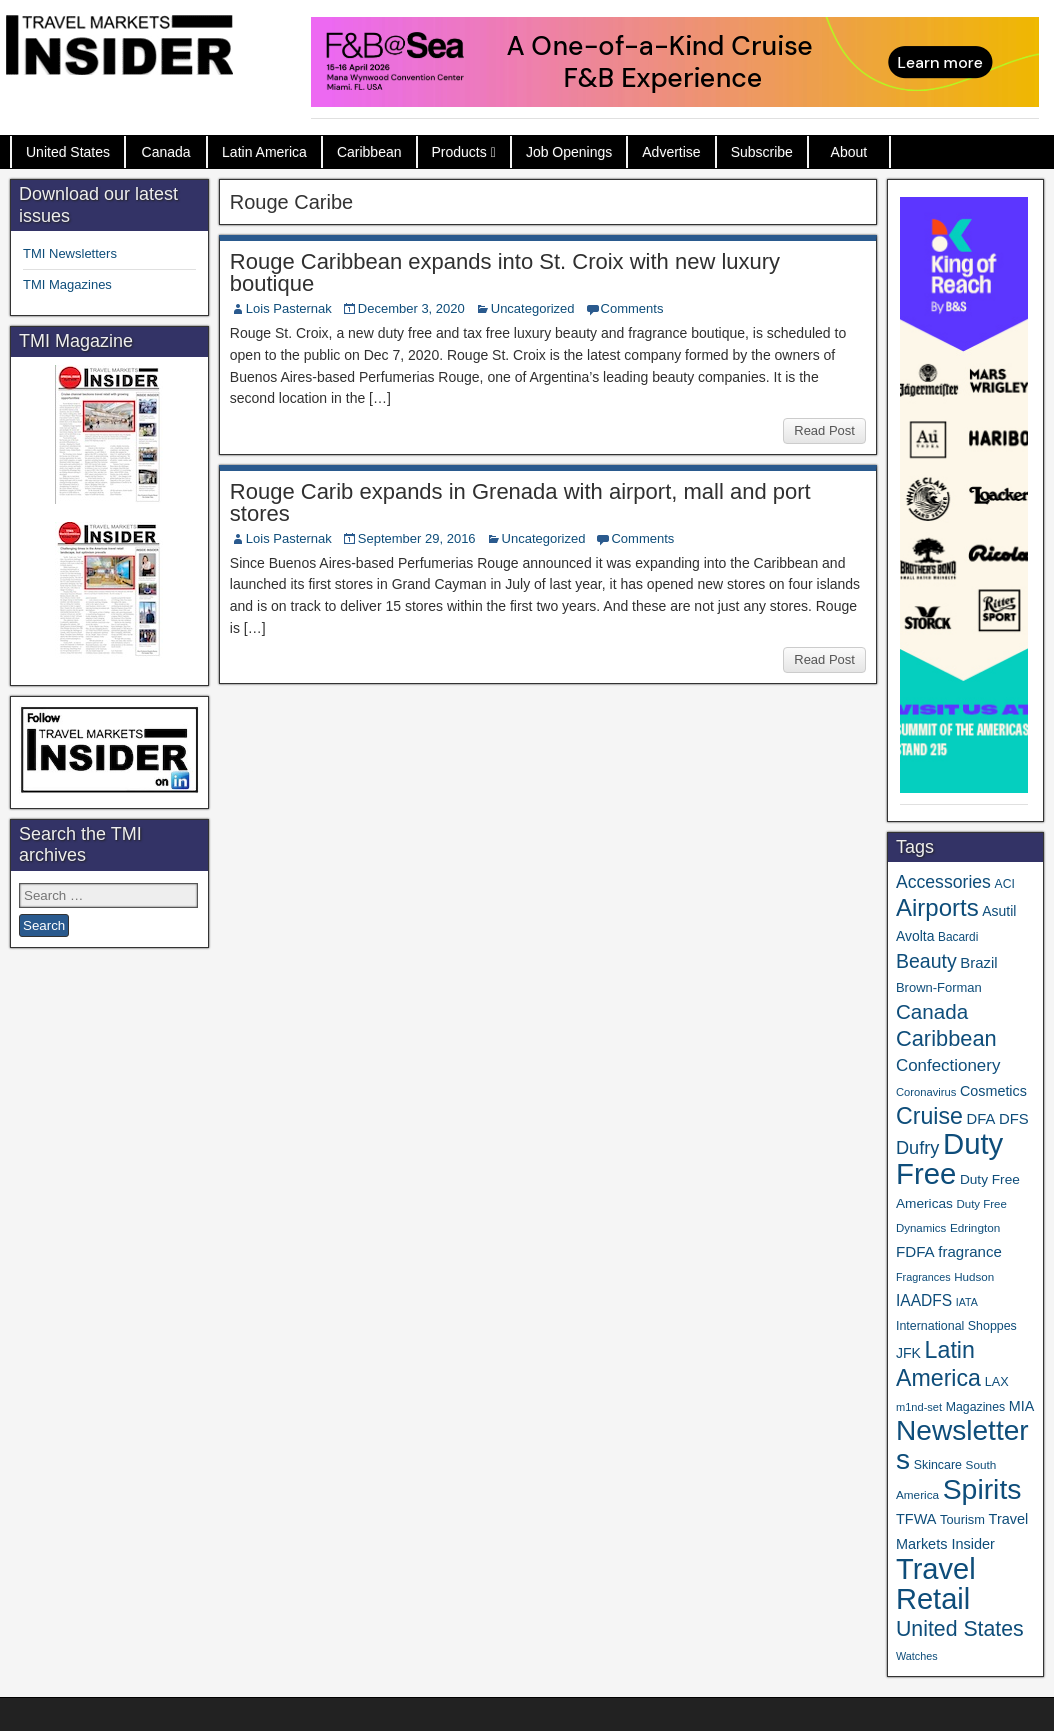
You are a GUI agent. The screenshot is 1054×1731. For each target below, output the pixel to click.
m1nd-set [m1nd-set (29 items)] (919, 1407)
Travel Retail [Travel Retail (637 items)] (936, 1584)
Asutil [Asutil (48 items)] (999, 911)
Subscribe (762, 152)
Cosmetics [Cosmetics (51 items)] (993, 1091)
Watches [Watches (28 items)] (917, 1656)
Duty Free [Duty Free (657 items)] (949, 1158)
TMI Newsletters (70, 253)
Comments (632, 308)
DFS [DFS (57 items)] (1014, 1119)
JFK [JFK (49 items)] (908, 1353)
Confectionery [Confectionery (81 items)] (948, 1065)
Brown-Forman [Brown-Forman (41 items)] (939, 987)
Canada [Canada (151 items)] (932, 1011)
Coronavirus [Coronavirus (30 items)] (926, 1092)
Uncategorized (533, 308)
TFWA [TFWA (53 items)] (916, 1519)
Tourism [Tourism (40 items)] (962, 1519)
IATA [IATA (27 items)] (967, 1302)
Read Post (824, 430)
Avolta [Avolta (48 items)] (915, 936)
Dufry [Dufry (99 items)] (917, 1148)
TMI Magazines (67, 284)
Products (459, 152)
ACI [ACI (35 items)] (1005, 884)
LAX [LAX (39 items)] (997, 1381)
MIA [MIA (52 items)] (1021, 1406)
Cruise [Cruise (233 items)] (929, 1116)
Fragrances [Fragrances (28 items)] (923, 1277)
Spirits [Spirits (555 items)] (982, 1489)
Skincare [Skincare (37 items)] (938, 1465)
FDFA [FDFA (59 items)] (915, 1251)
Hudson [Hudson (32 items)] (974, 1276)
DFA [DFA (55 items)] (981, 1119)
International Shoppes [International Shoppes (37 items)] (956, 1326)
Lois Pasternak (289, 308)
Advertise (671, 152)
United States (68, 152)
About (849, 152)
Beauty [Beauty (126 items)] (926, 961)
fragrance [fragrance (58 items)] (969, 1251)
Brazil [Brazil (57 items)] (978, 963)
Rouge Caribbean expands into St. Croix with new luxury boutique (505, 272)
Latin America (264, 152)
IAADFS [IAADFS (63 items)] (924, 1300)
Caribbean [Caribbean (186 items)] (946, 1038)
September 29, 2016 (417, 538)
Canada (166, 152)
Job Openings (569, 152)
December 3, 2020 (411, 308)
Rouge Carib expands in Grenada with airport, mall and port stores (520, 502)
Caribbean (369, 152)
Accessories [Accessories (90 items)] (943, 882)
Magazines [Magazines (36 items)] (975, 1407)
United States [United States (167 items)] (960, 1629)
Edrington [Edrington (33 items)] (975, 1227)
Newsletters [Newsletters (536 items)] (962, 1445)
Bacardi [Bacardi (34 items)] (958, 937)
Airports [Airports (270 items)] (937, 907)
